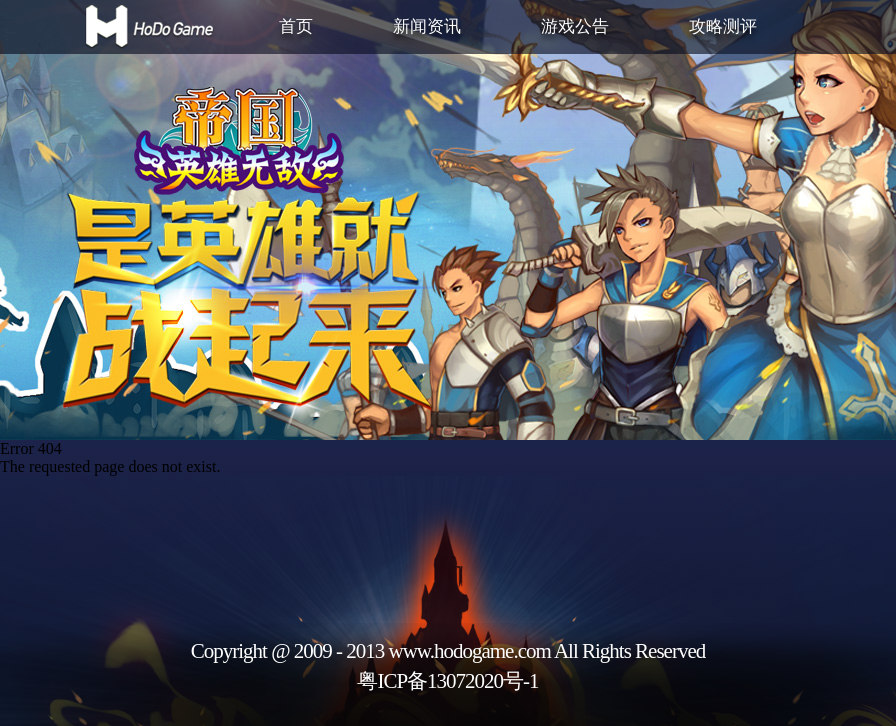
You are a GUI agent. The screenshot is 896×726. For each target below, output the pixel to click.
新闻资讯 (427, 26)
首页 (296, 26)
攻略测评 (723, 26)
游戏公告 (575, 26)
